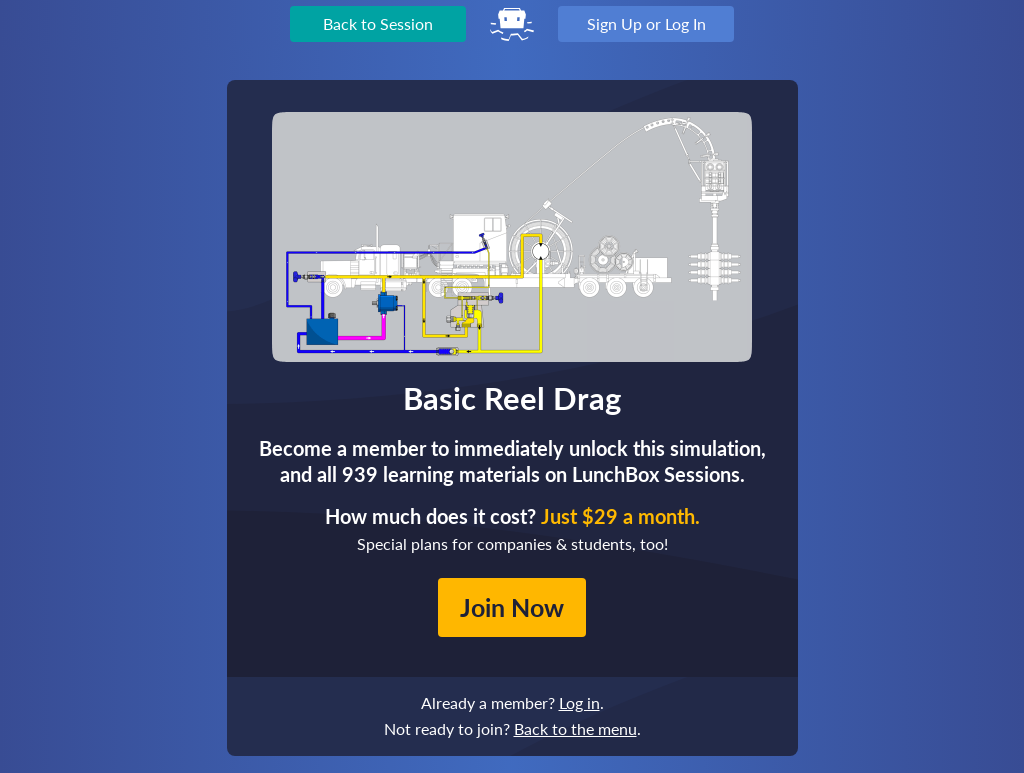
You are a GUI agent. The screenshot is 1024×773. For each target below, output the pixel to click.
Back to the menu (575, 728)
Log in (579, 702)
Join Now (512, 607)
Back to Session (378, 23)
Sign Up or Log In (646, 23)
